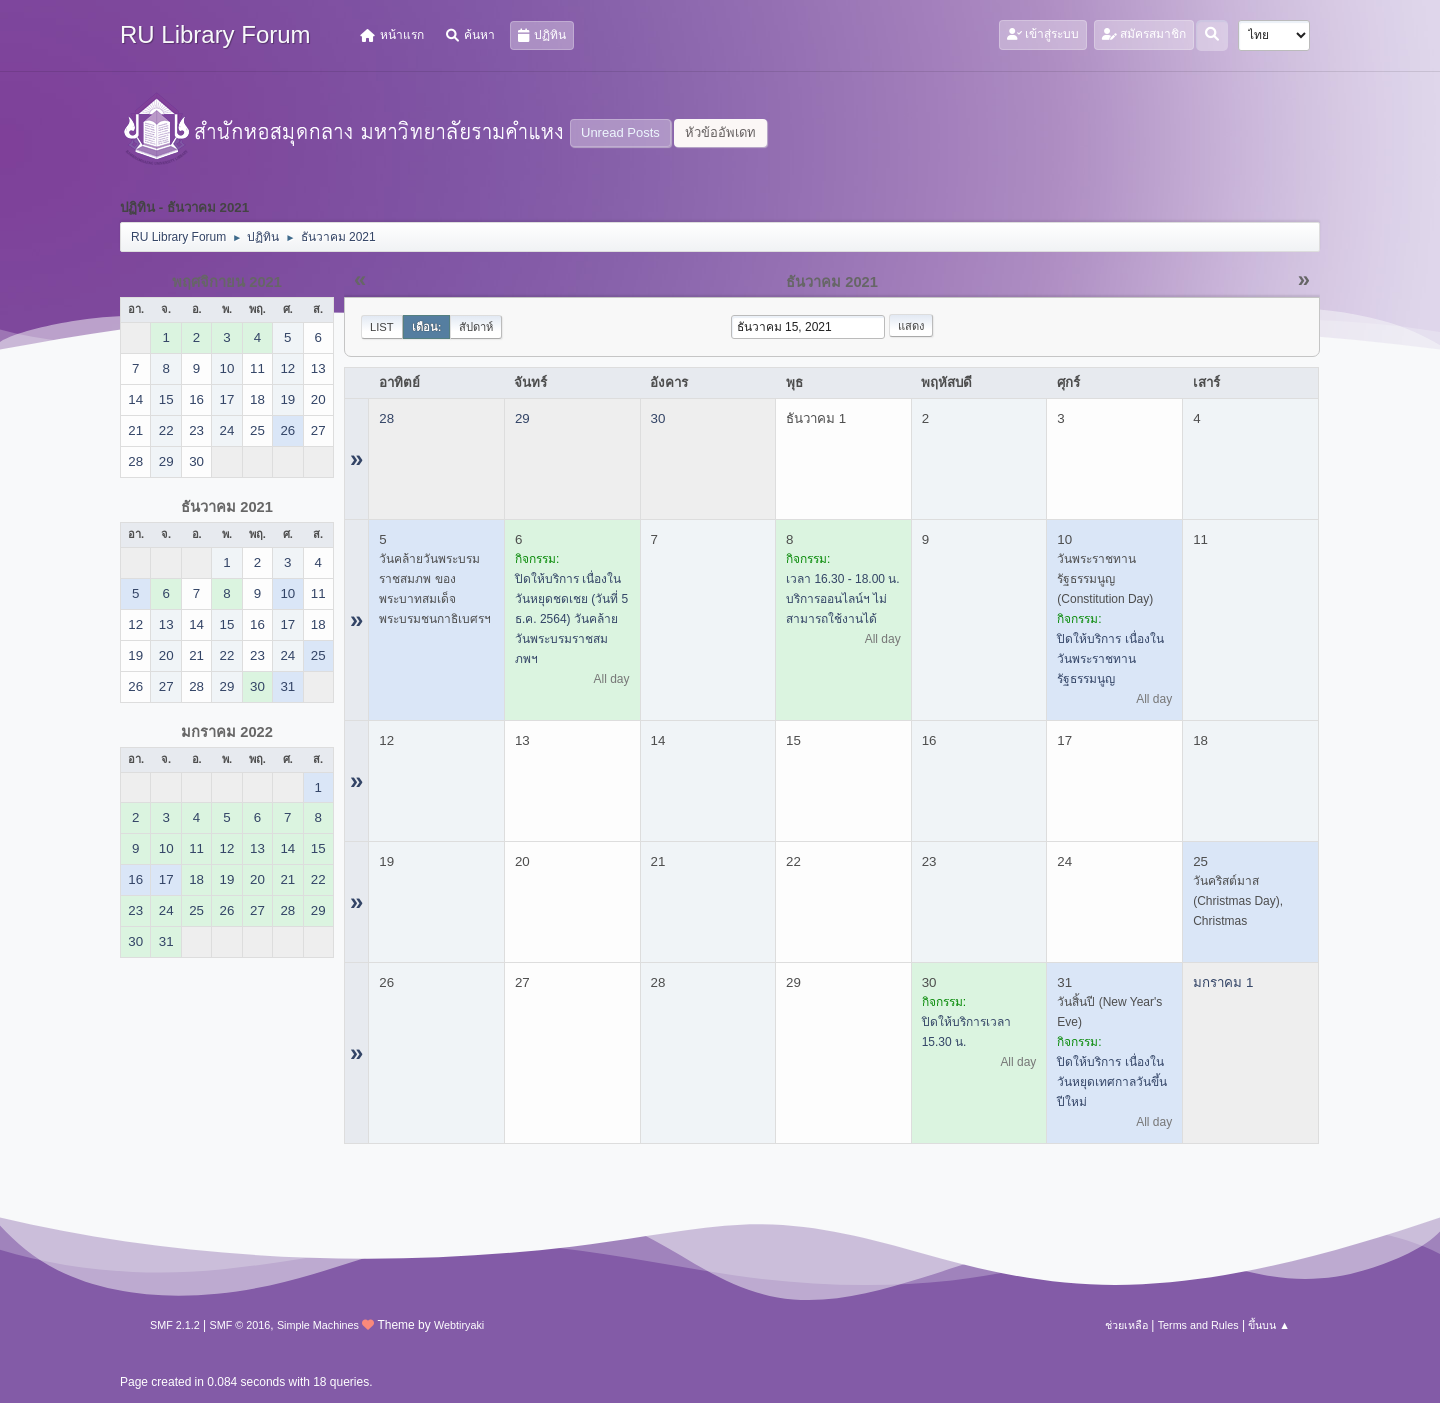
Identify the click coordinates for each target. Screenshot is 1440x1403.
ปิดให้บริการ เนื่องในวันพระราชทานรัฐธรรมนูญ (1110, 659)
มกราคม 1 (1223, 982)
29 (522, 418)
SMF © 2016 (240, 1325)
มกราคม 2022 (227, 732)
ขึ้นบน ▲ (1269, 1325)
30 (658, 418)
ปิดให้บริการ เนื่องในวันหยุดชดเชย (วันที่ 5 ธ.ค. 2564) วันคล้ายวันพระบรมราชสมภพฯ (571, 619)
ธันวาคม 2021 (227, 507)
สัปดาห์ (476, 327)
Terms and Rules (1198, 1325)
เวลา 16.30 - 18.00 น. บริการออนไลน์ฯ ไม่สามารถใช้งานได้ (843, 599)
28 (386, 418)
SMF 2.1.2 (175, 1325)
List (382, 327)
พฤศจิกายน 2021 (227, 282)
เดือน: (427, 327)
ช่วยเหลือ (1126, 1325)
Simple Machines (318, 1325)
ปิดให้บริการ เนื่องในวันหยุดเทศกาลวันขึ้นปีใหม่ (1112, 1082)
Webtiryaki (459, 1325)
